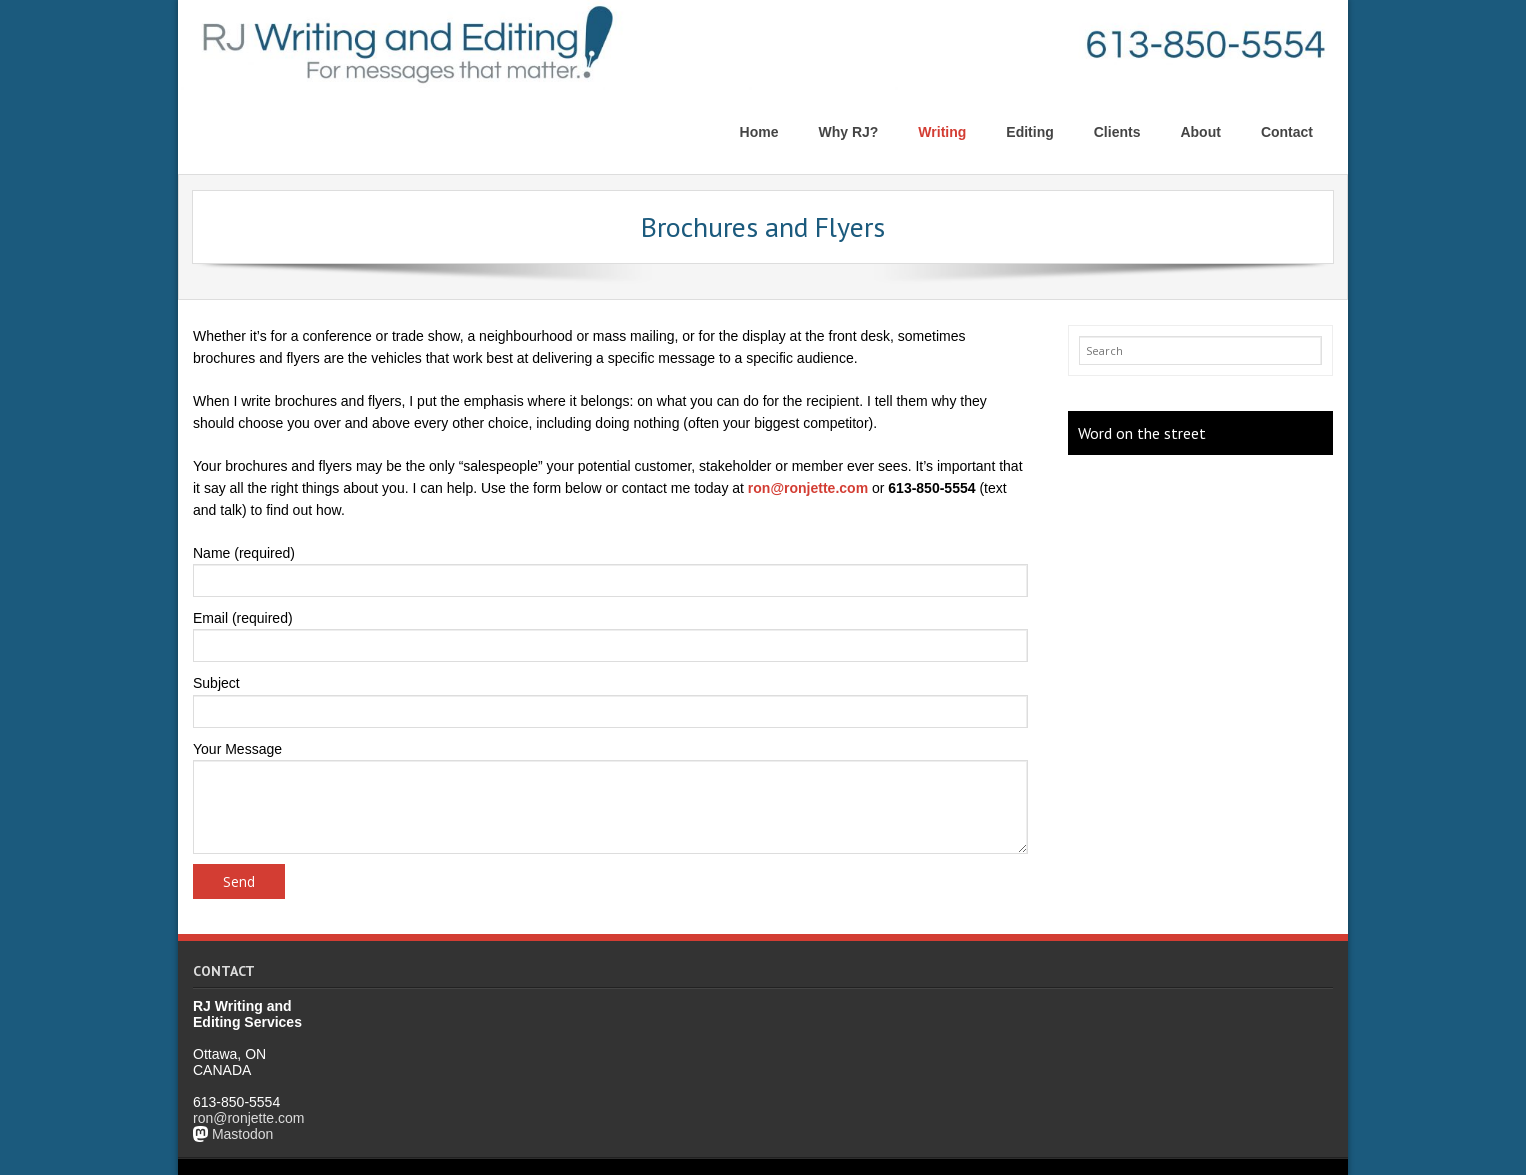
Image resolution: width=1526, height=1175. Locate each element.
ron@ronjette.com (808, 488)
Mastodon (242, 1134)
